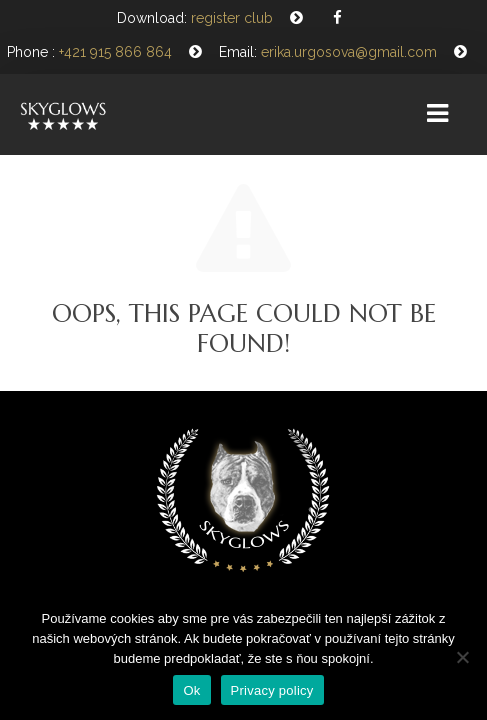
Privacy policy (272, 690)
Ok (191, 690)
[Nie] (462, 657)
